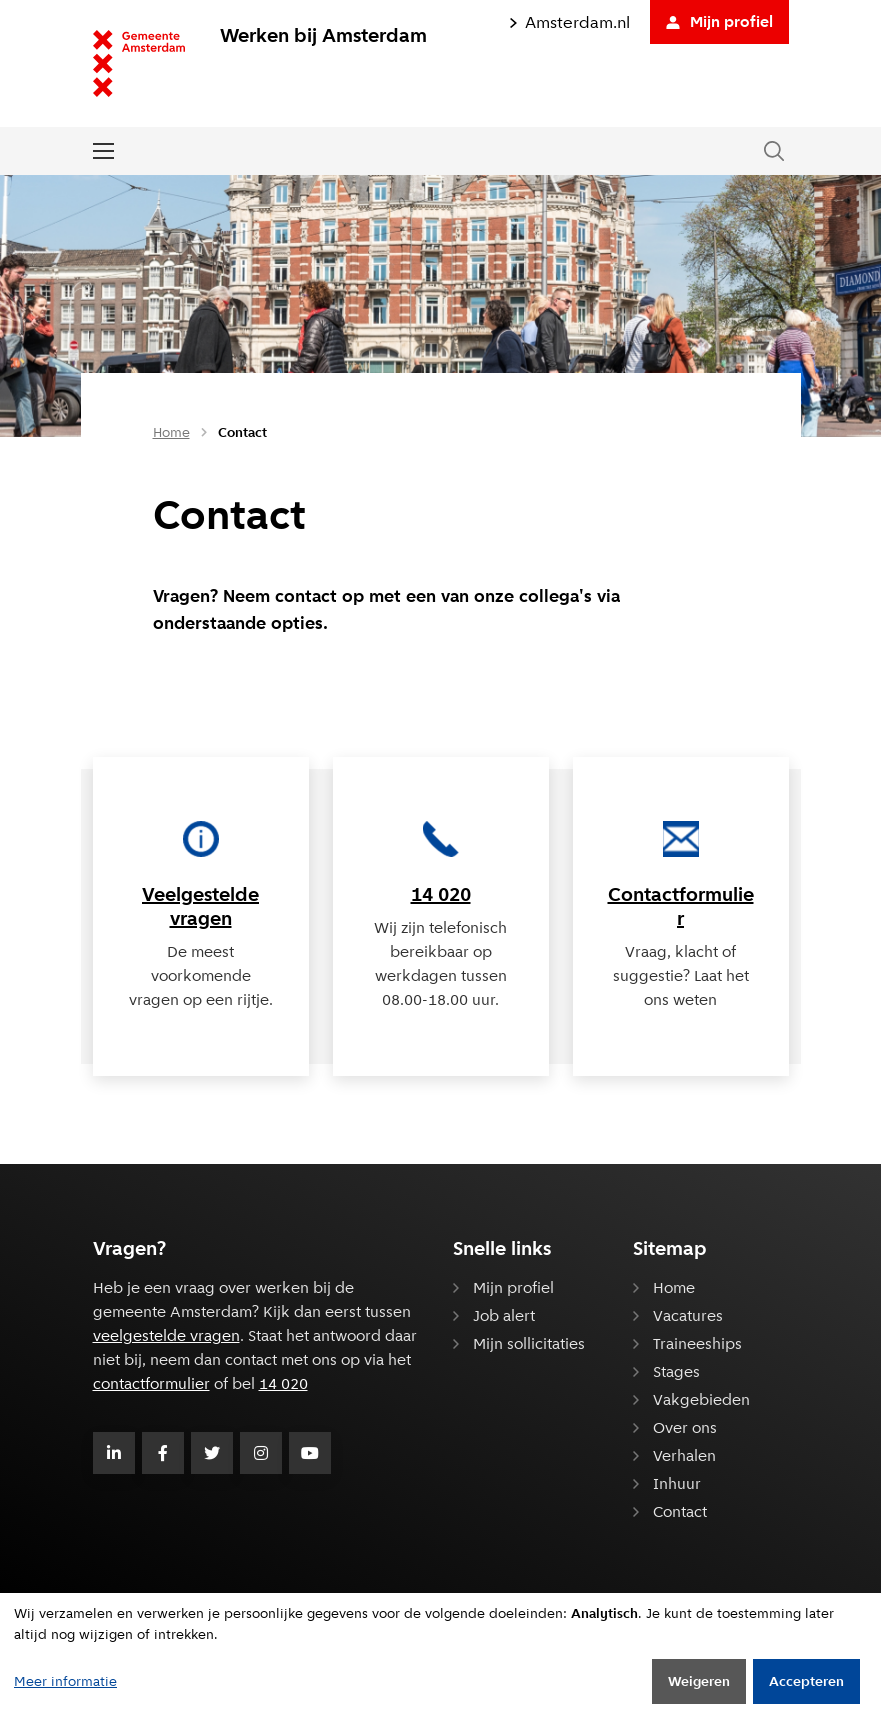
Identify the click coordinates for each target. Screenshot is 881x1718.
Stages (676, 1371)
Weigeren (699, 1681)
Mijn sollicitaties (529, 1343)
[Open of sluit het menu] (103, 151)
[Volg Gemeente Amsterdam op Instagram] (261, 1453)
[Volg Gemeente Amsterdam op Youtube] (310, 1453)
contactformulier (151, 1383)
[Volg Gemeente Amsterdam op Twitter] (212, 1453)
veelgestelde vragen (166, 1335)
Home (171, 432)
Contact (680, 1511)
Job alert (504, 1315)
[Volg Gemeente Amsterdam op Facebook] (163, 1453)
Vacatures (688, 1315)
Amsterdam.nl (569, 22)
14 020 (283, 1383)
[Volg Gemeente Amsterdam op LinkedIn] (114, 1453)
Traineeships (697, 1343)
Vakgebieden (701, 1399)
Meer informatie (65, 1681)
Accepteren (806, 1681)
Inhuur (677, 1483)
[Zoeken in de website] (774, 151)
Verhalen (684, 1455)
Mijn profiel (719, 21)
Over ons (685, 1427)
